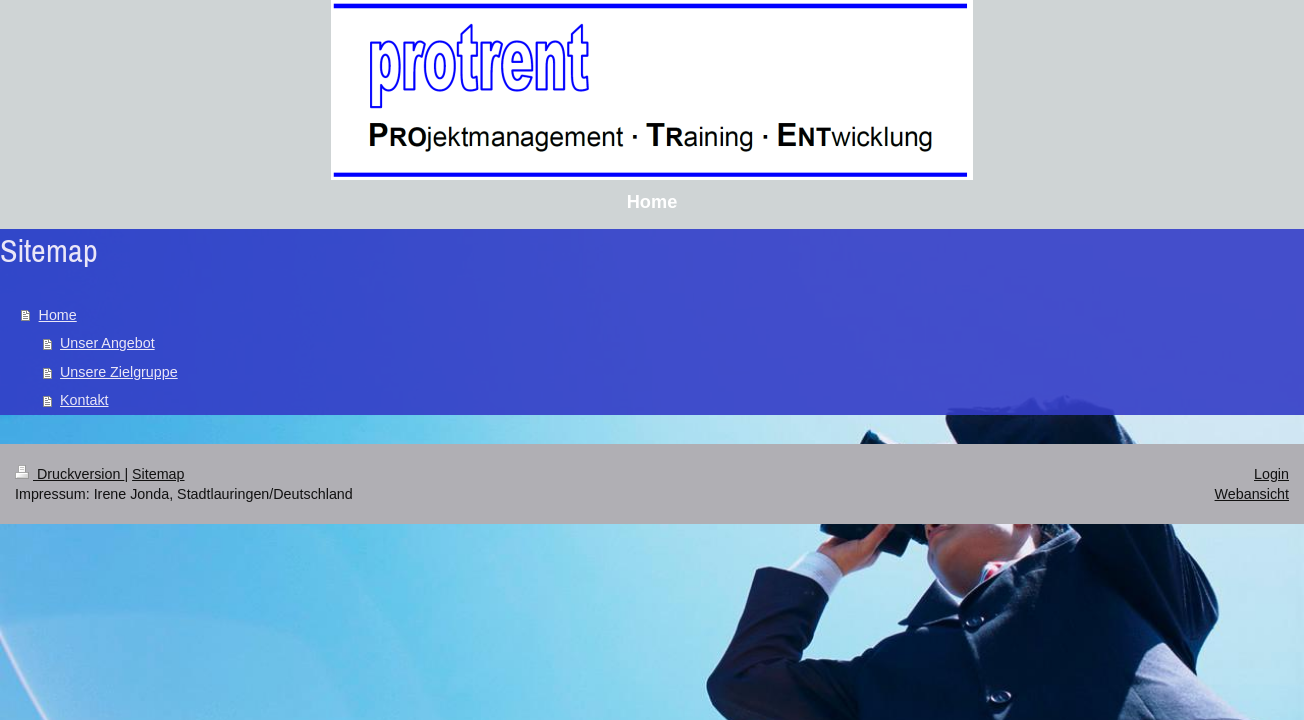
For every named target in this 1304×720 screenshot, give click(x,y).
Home (58, 315)
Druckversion (69, 474)
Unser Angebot (107, 343)
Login (1271, 474)
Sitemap (158, 474)
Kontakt (84, 400)
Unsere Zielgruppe (119, 372)
